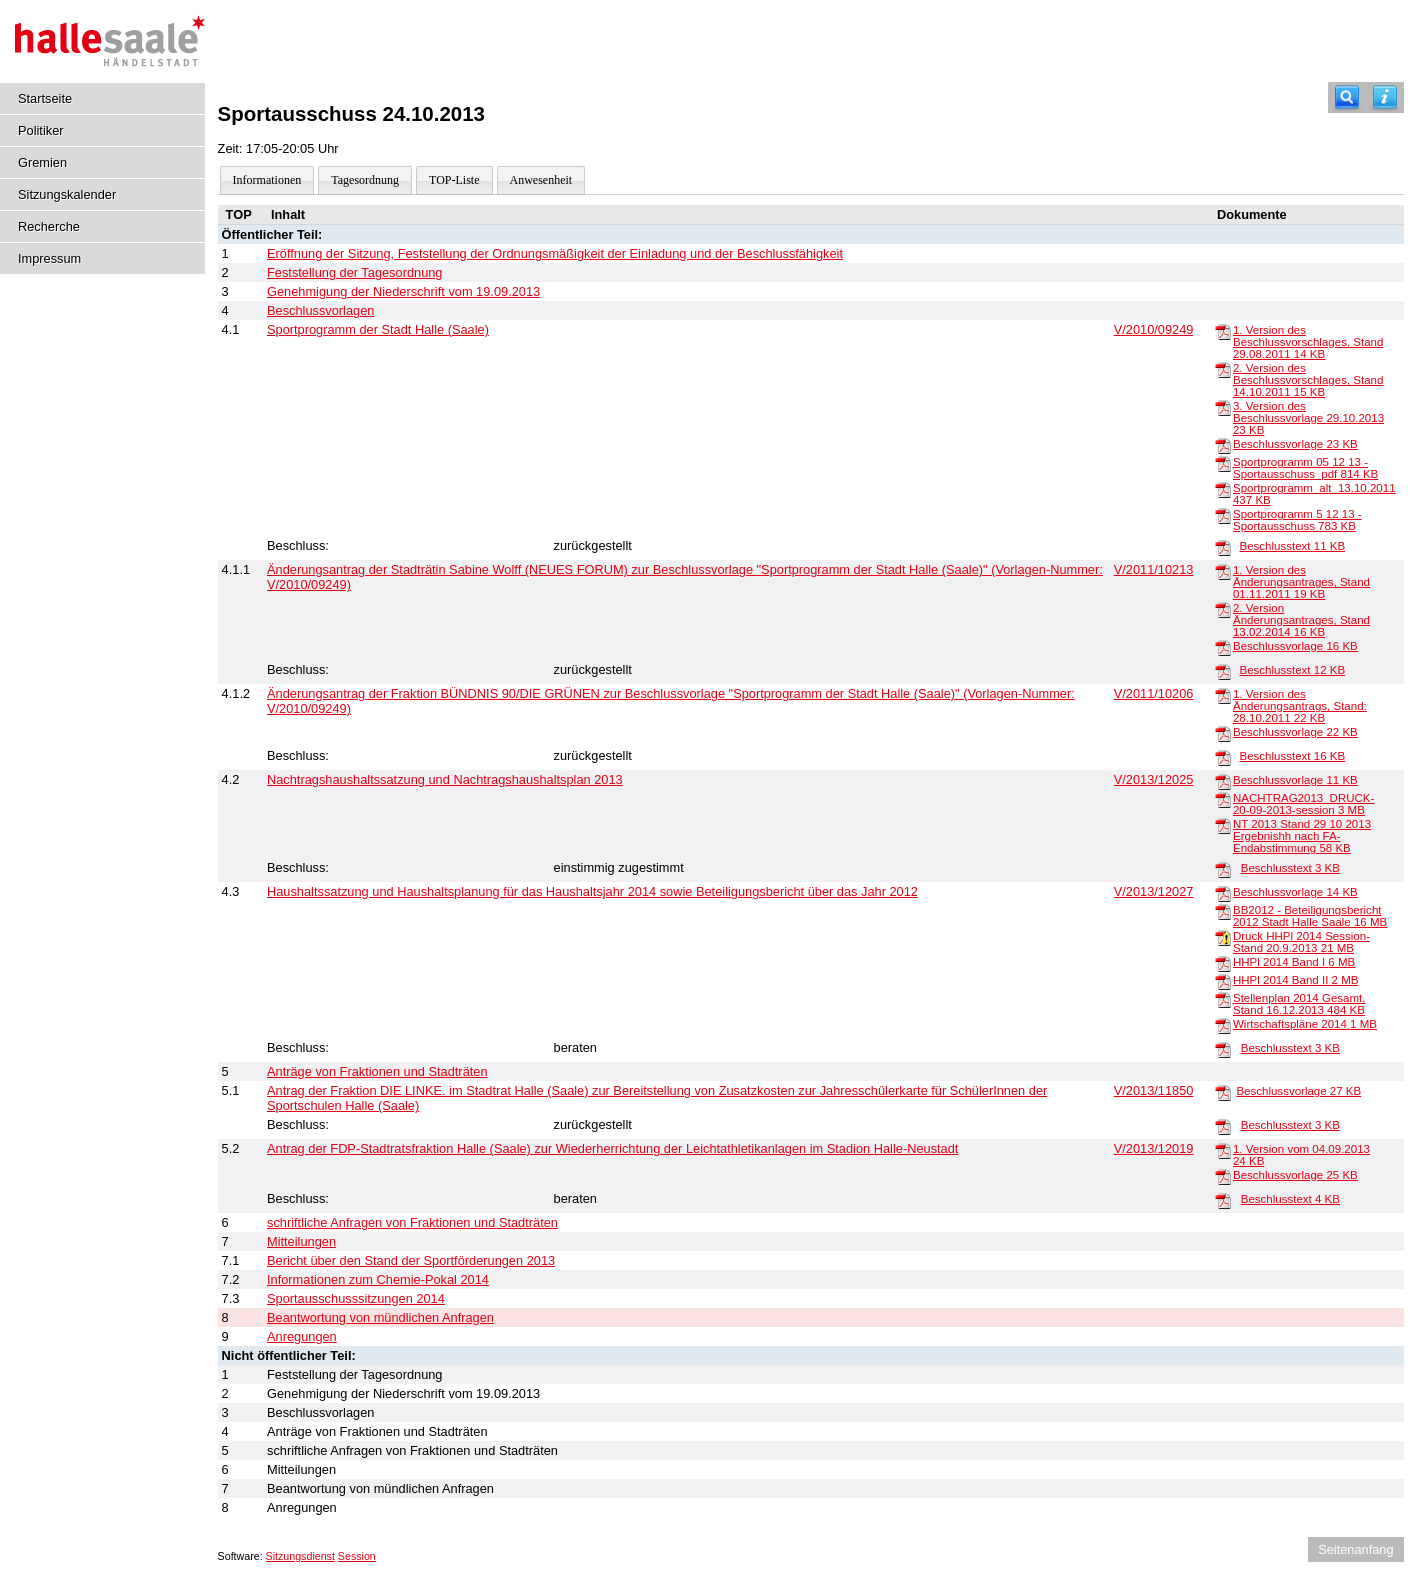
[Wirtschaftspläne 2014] (1223, 1025)
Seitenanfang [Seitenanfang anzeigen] (1355, 1549)
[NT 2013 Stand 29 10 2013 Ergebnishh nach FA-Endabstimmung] (1223, 825)
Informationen (267, 180)
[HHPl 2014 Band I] (1223, 963)
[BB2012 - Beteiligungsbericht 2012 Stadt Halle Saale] (1223, 911)
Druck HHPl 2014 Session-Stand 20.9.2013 (1301, 942)
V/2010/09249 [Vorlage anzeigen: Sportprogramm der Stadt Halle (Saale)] (1154, 329)
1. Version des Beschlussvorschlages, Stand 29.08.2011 (1308, 342)
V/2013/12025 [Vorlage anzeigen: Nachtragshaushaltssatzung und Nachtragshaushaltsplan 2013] (1154, 779)
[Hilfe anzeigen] (1385, 97)
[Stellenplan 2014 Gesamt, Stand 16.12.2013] (1223, 999)
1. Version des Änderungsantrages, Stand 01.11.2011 (1301, 582)
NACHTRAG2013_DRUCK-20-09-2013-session (1303, 804)
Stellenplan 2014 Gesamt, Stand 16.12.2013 (1299, 1004)
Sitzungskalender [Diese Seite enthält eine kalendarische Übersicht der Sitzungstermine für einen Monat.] (67, 194)
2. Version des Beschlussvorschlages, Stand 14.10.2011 (1308, 380)
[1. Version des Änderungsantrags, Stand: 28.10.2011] (1223, 695)
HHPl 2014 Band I (1294, 962)
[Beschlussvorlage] (1223, 445)
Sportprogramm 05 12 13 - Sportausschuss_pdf (1305, 468)
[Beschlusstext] (1223, 547)
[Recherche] (1347, 97)
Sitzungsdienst (300, 1556)
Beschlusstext (1292, 546)
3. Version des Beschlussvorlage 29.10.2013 (1308, 418)
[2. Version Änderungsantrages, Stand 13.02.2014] (1223, 609)
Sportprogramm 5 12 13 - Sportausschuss (1297, 520)
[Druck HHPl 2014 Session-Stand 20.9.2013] (1223, 937)
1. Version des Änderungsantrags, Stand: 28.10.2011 (1300, 706)
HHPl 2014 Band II (1295, 980)
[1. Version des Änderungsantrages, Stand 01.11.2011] (1223, 571)
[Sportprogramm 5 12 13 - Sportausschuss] (1223, 515)
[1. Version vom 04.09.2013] (1223, 1150)
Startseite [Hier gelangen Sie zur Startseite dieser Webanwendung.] (45, 98)
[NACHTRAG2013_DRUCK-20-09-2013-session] (1223, 799)
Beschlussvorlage (1295, 444)
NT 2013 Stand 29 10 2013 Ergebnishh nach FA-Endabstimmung (1302, 836)
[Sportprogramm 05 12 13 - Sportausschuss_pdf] (1223, 463)
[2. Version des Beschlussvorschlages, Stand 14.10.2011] (1223, 369)
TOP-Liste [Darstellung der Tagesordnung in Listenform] (454, 180)
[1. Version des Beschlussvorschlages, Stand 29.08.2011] (1223, 331)
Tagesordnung (365, 180)
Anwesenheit (541, 180)
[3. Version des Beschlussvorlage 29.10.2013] (1223, 407)
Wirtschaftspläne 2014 (1305, 1024)
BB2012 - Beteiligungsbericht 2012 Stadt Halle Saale (1310, 916)
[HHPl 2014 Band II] (1223, 981)
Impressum (49, 258)
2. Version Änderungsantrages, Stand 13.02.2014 (1301, 620)
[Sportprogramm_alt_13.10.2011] (1223, 489)
